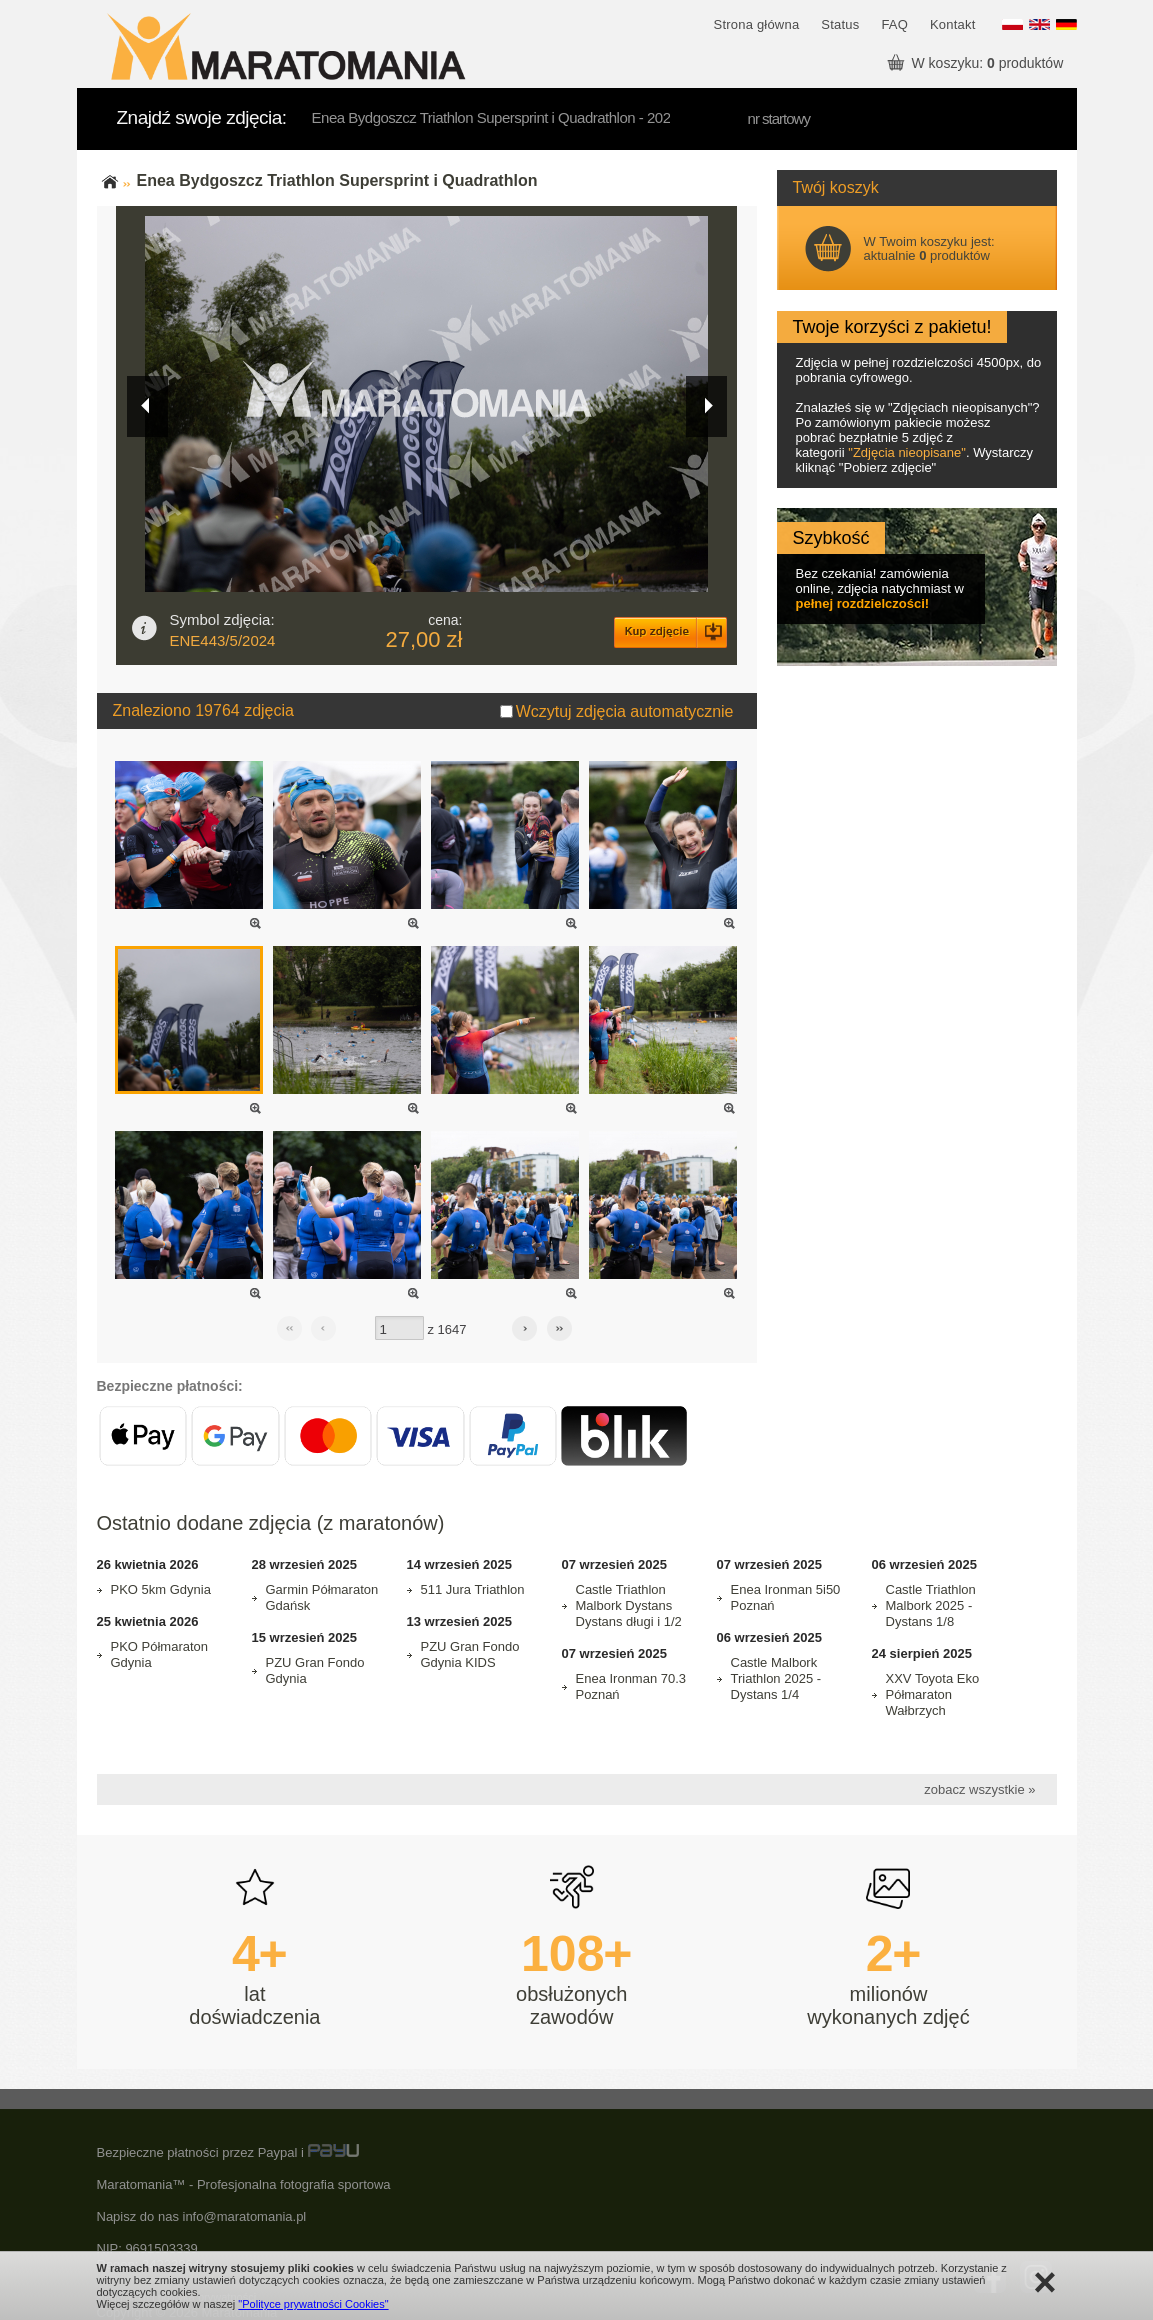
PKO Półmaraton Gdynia (160, 1654)
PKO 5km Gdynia (161, 1589)
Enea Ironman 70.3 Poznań (631, 1686)
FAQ (894, 24)
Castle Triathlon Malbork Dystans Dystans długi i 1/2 (629, 1605)
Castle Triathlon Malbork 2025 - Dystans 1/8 (931, 1605)
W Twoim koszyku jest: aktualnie (929, 248)
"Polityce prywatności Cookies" (313, 2304)
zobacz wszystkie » (979, 1789)
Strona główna (757, 24)
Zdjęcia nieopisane (907, 452)
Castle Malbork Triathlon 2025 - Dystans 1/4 (776, 1678)
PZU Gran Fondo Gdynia (315, 1670)
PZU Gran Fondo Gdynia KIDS (470, 1654)
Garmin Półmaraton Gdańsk (322, 1597)
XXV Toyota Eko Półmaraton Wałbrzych (933, 1694)
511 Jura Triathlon (473, 1589)
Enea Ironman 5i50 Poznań (786, 1597)
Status (840, 24)
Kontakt (953, 24)
